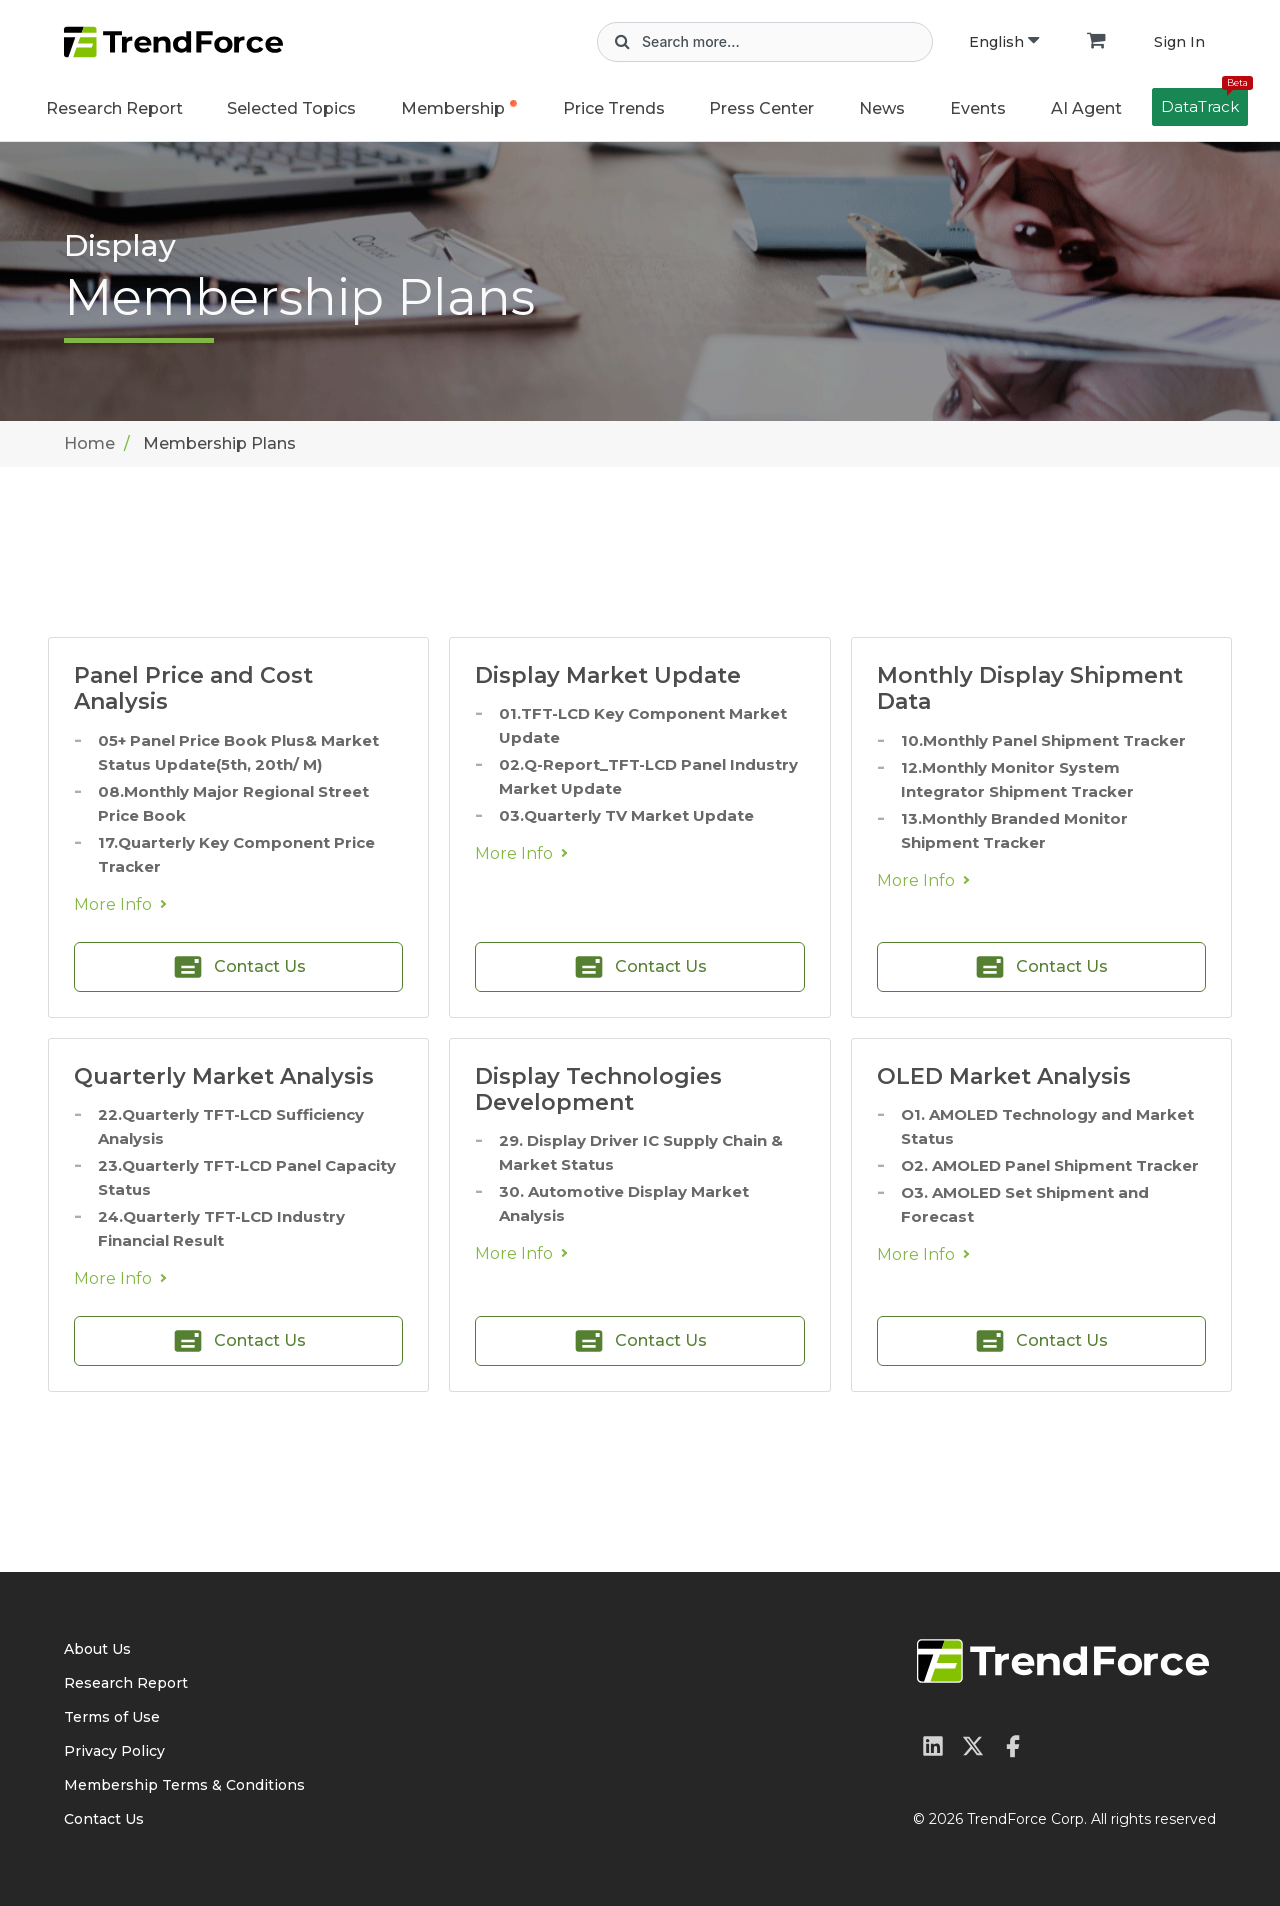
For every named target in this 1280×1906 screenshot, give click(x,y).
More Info (113, 904)
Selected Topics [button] (291, 108)
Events (978, 108)
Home (89, 443)
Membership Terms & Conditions (184, 1785)
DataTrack (1204, 102)
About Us (97, 1649)
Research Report (114, 108)
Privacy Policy (114, 1751)
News (882, 108)
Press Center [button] (761, 108)
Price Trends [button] (614, 108)
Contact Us (104, 1819)
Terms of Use (112, 1717)
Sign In (1179, 42)
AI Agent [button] (1086, 108)
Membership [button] (453, 108)
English (1004, 42)
